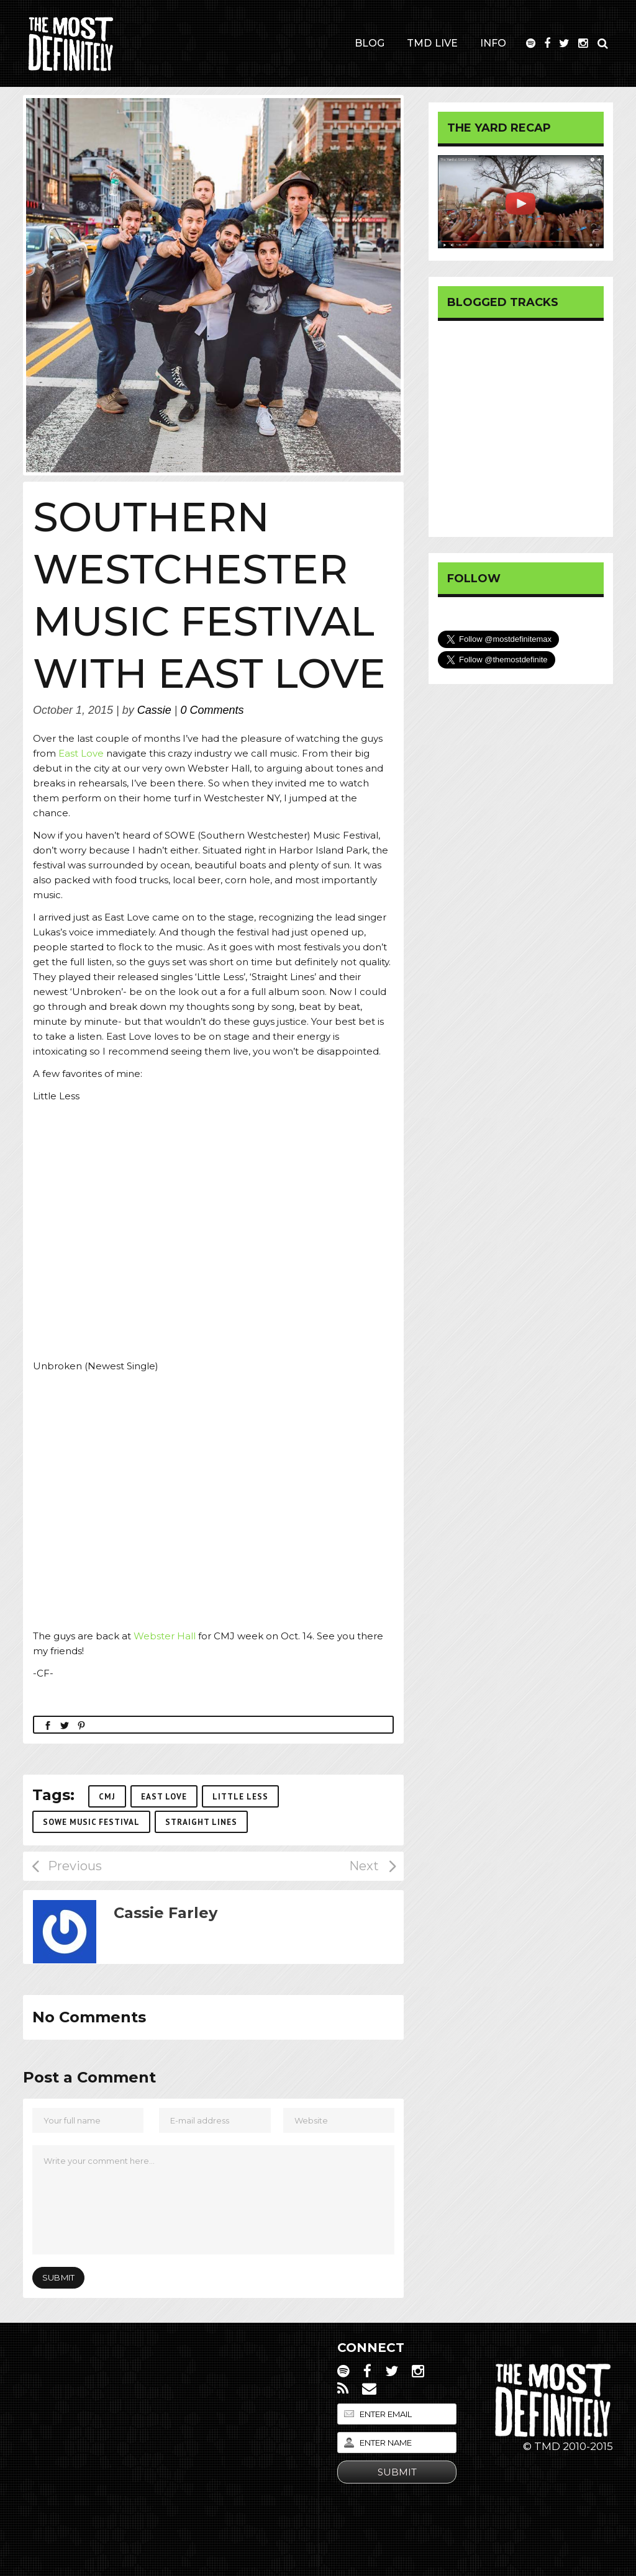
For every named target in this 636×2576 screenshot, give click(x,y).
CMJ (107, 1796)
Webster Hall (166, 1636)
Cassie (154, 710)
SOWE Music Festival (91, 1822)
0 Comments (212, 710)
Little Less (240, 1796)
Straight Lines (201, 1822)
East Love (81, 753)
